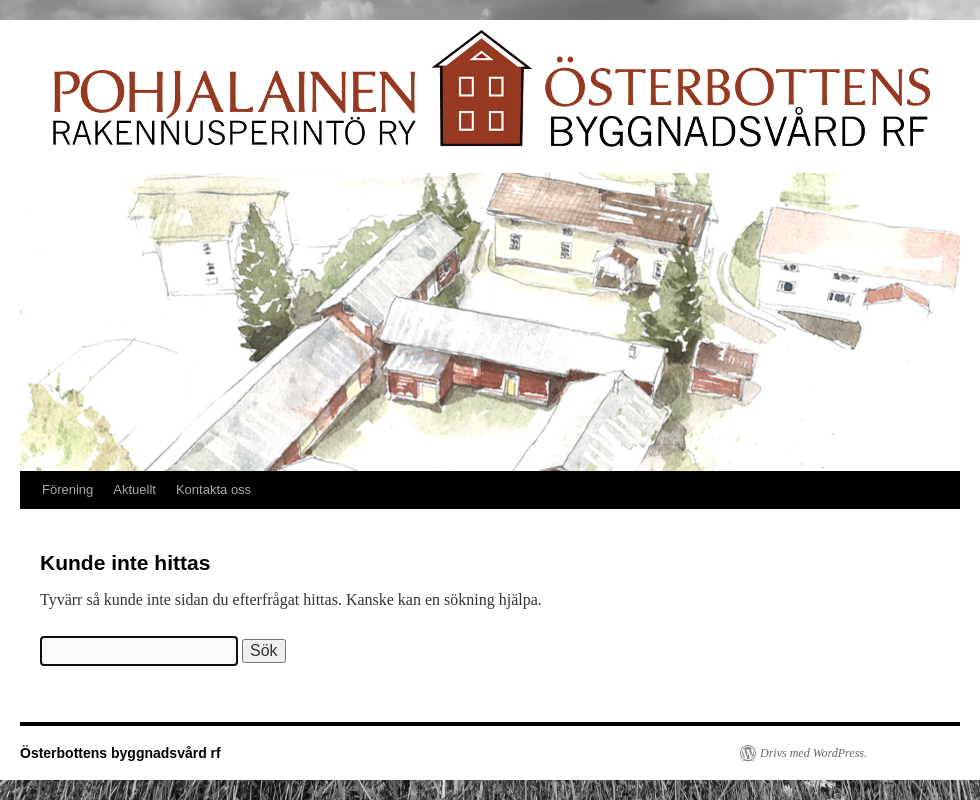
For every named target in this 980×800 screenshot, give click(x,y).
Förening (67, 489)
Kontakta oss (213, 489)
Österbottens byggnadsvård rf (120, 753)
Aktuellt (134, 489)
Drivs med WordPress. (813, 753)
